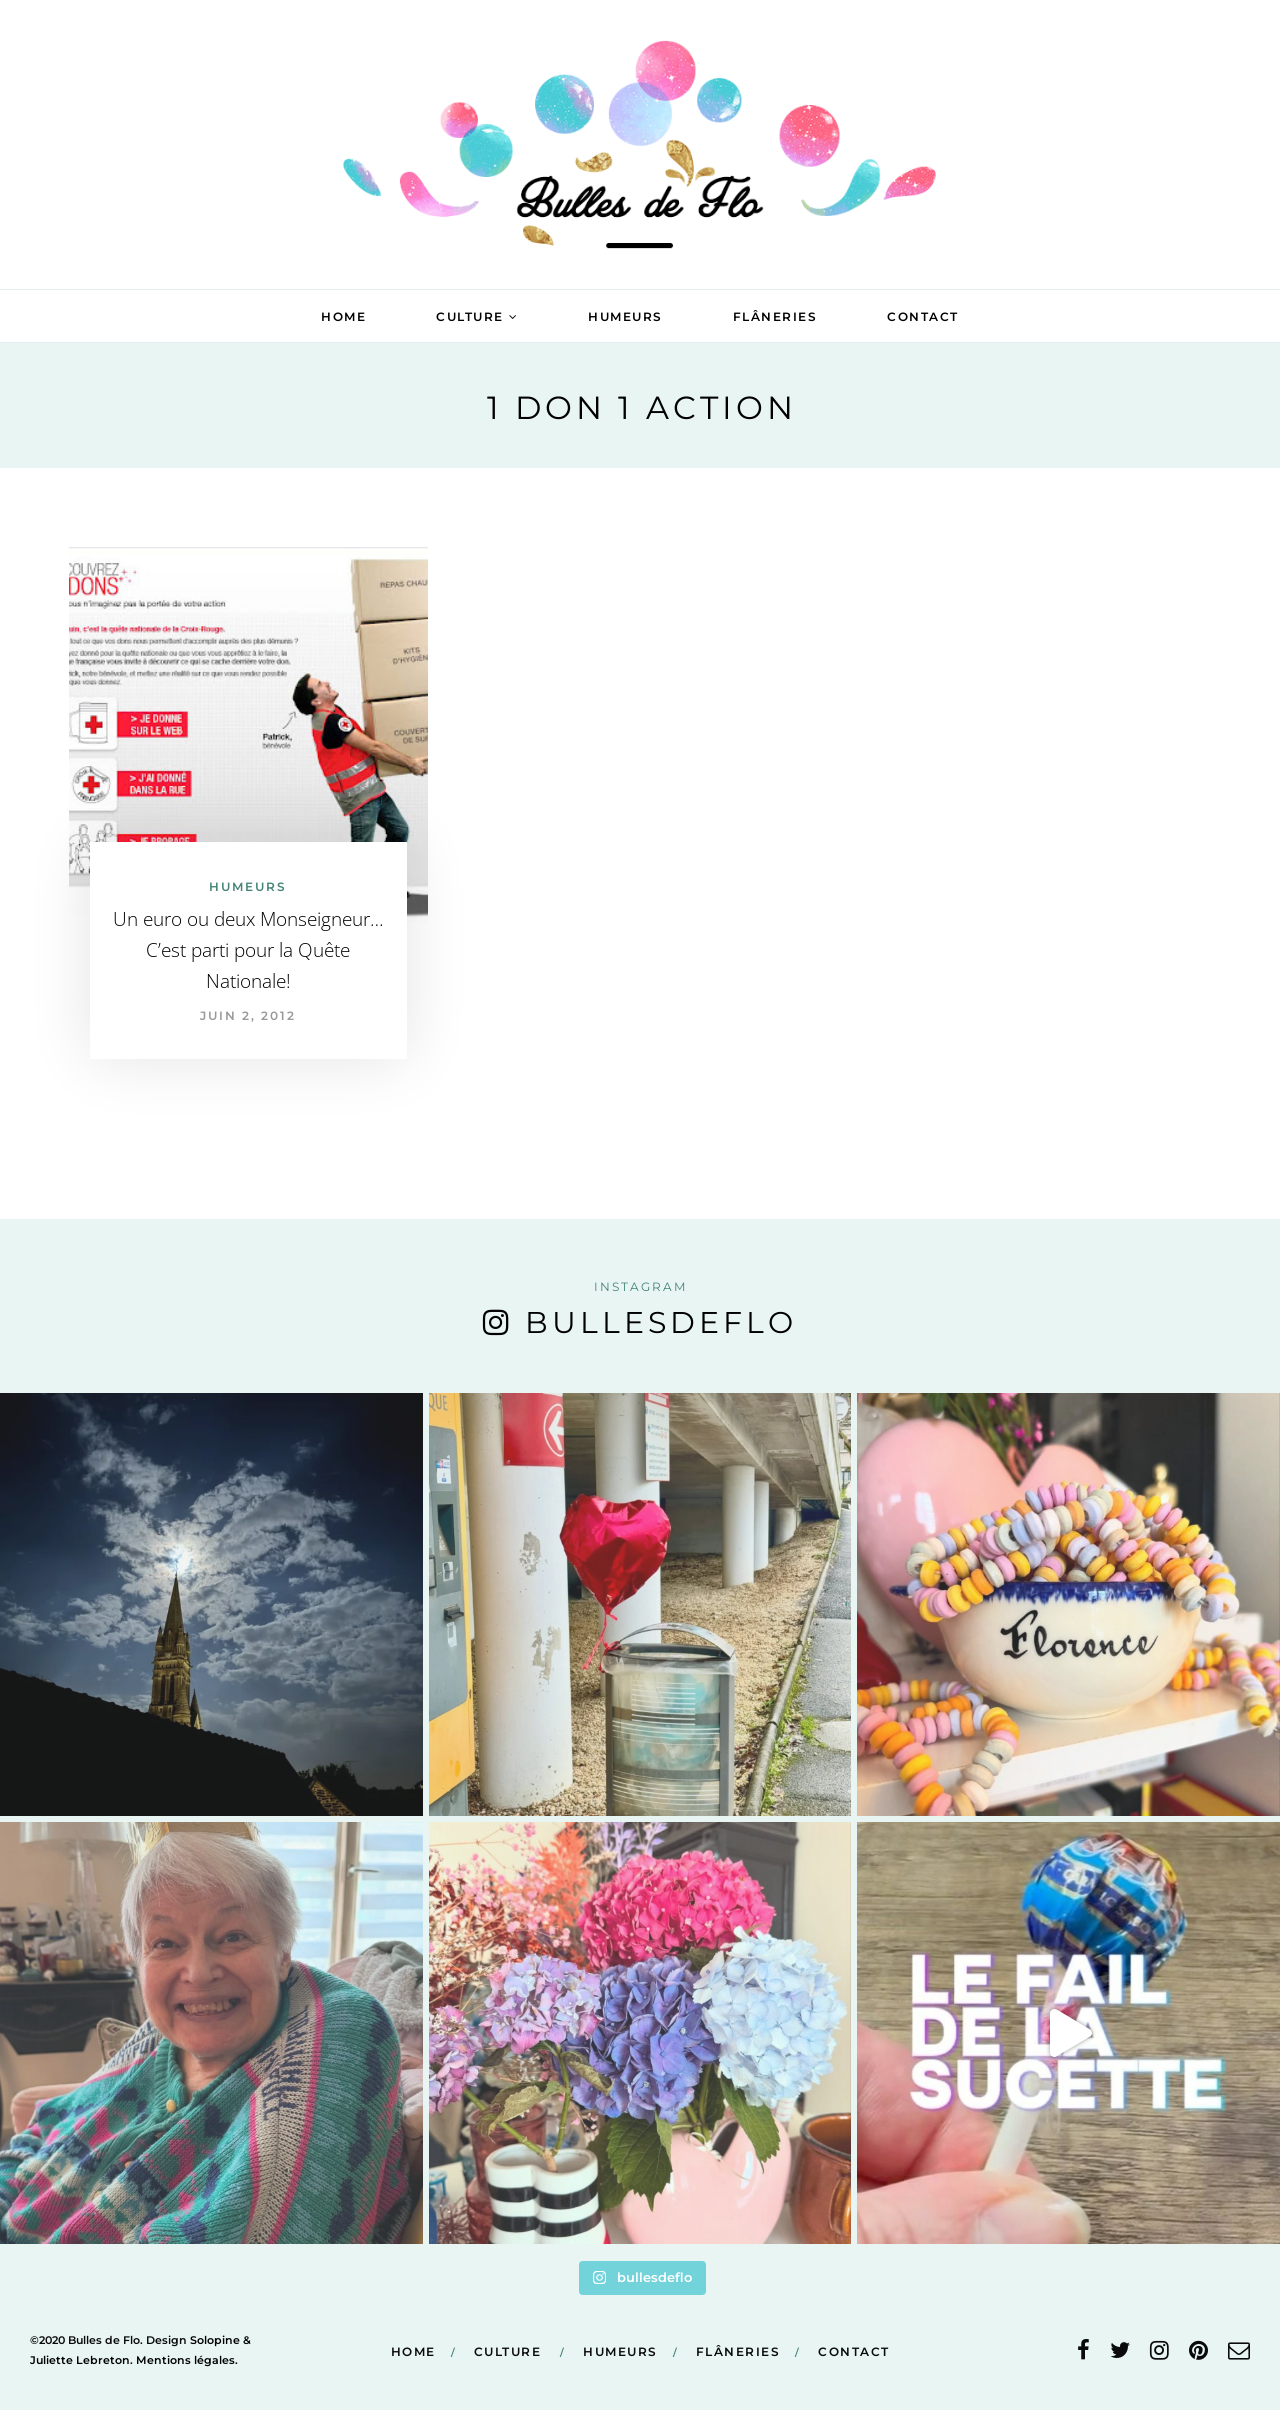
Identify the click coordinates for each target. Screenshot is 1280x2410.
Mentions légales (185, 2360)
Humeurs (625, 316)
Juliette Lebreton (80, 2360)
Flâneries (775, 316)
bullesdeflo (661, 1322)
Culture (470, 316)
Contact (923, 316)
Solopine (215, 2340)
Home (343, 316)
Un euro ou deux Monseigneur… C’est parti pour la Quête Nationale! (248, 950)
